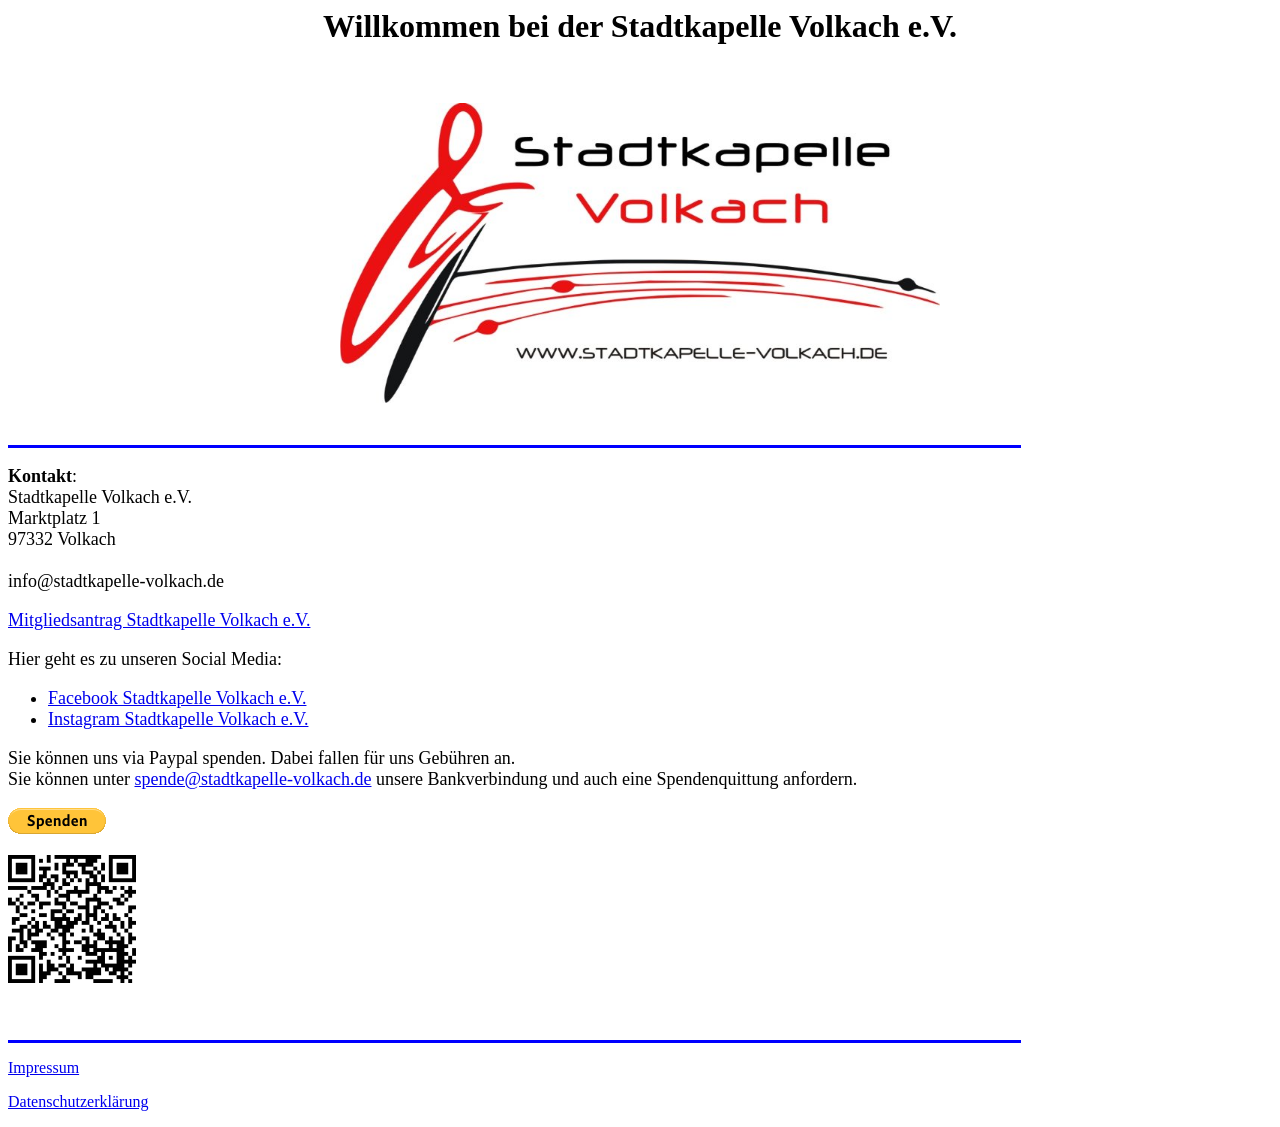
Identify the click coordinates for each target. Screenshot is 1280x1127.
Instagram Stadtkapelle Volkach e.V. (178, 719)
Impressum (43, 1067)
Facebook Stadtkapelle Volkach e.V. (177, 698)
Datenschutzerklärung (78, 1101)
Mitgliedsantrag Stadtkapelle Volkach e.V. (159, 620)
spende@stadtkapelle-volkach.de (252, 779)
